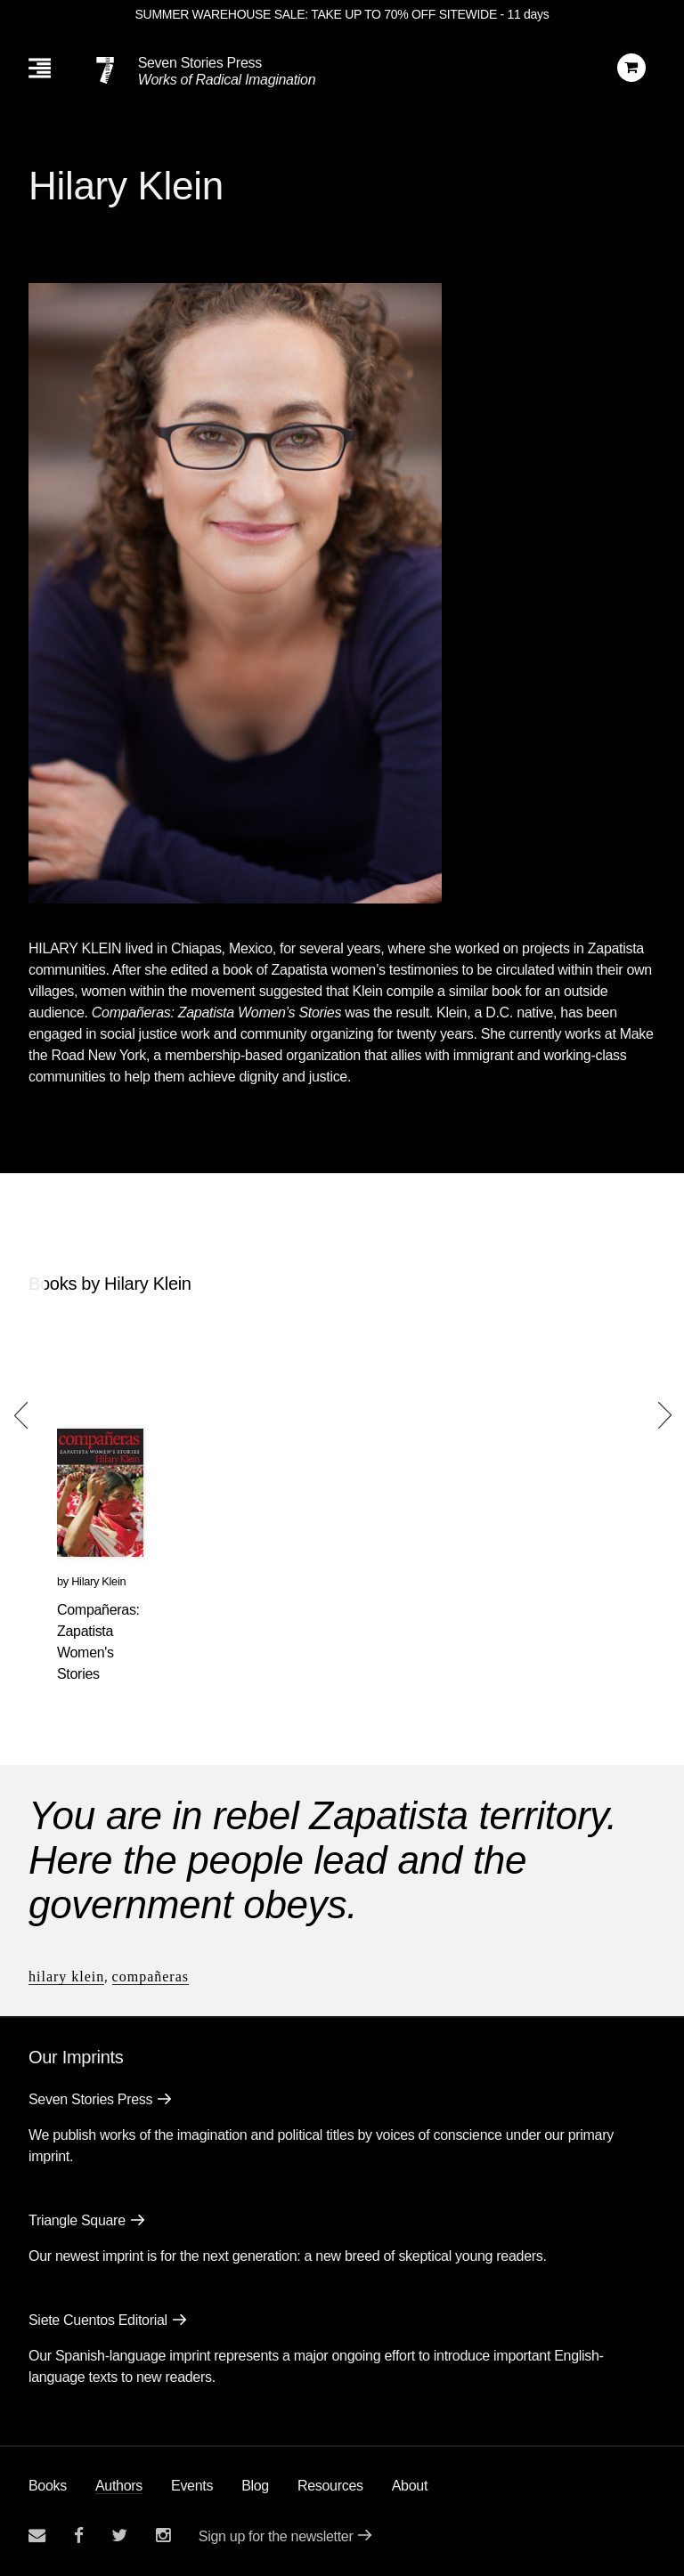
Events (192, 2485)
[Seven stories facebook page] (79, 2535)
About (410, 2485)
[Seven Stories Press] (105, 70)
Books (47, 2485)
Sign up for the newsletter (276, 2536)
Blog (255, 2485)
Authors (118, 2485)
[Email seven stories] (36, 2535)
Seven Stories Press (200, 62)
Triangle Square (77, 2220)
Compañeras (150, 1976)
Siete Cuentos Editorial (97, 2320)
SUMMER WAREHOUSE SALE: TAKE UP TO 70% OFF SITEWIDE (316, 14)
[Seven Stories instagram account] (163, 2535)
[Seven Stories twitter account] (119, 2535)
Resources (330, 2485)
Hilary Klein (98, 1581)
